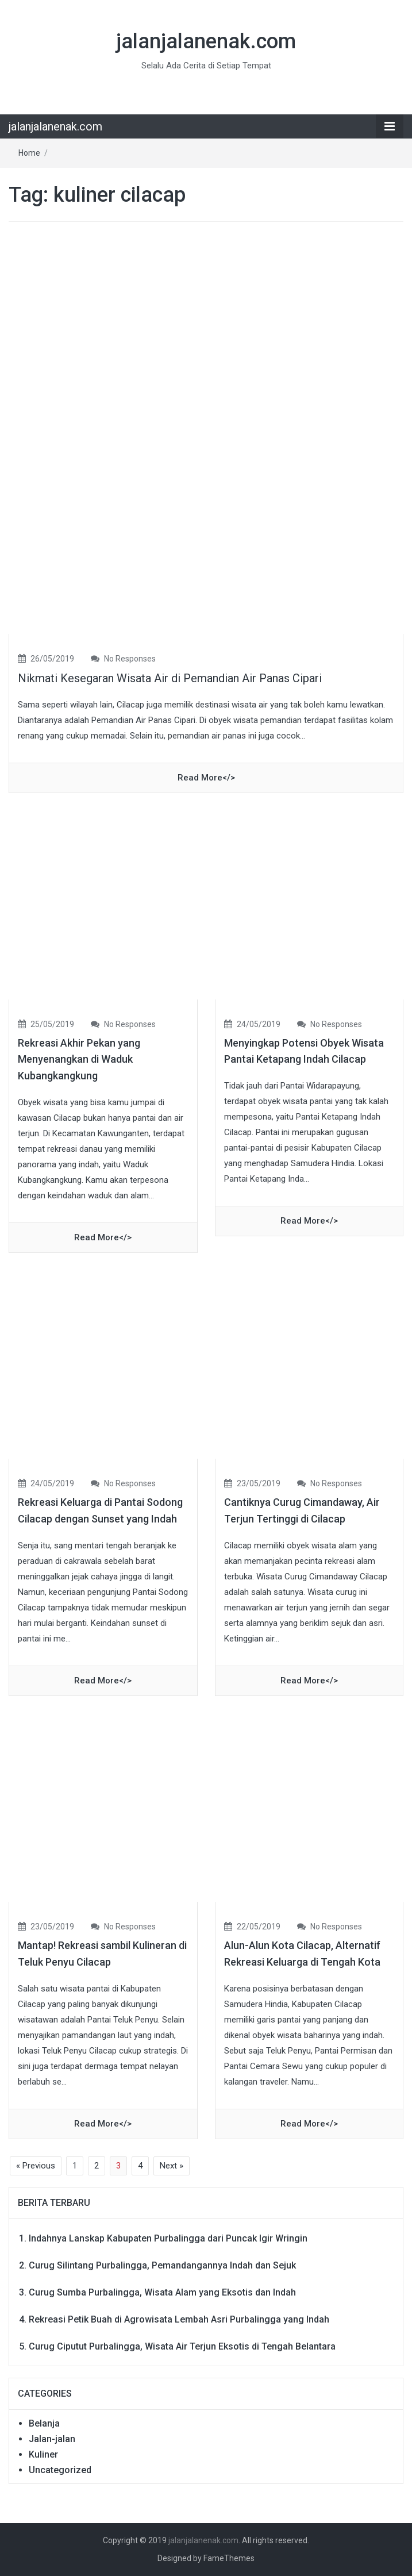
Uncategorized (60, 2469)
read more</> (206, 777)
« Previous (35, 2165)
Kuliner (43, 2454)
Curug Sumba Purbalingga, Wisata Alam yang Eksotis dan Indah (162, 2292)
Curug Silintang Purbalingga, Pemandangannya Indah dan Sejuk (162, 2265)
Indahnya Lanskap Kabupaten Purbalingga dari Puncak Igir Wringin (168, 2238)
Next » (171, 2165)
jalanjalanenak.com (206, 41)
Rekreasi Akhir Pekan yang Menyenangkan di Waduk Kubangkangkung (79, 1059)
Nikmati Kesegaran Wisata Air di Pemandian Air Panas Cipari (170, 678)
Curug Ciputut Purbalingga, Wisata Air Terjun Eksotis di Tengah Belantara (182, 2346)
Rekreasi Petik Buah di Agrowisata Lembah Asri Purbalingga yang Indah (179, 2319)
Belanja (44, 2423)
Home (29, 152)
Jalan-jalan (52, 2438)
